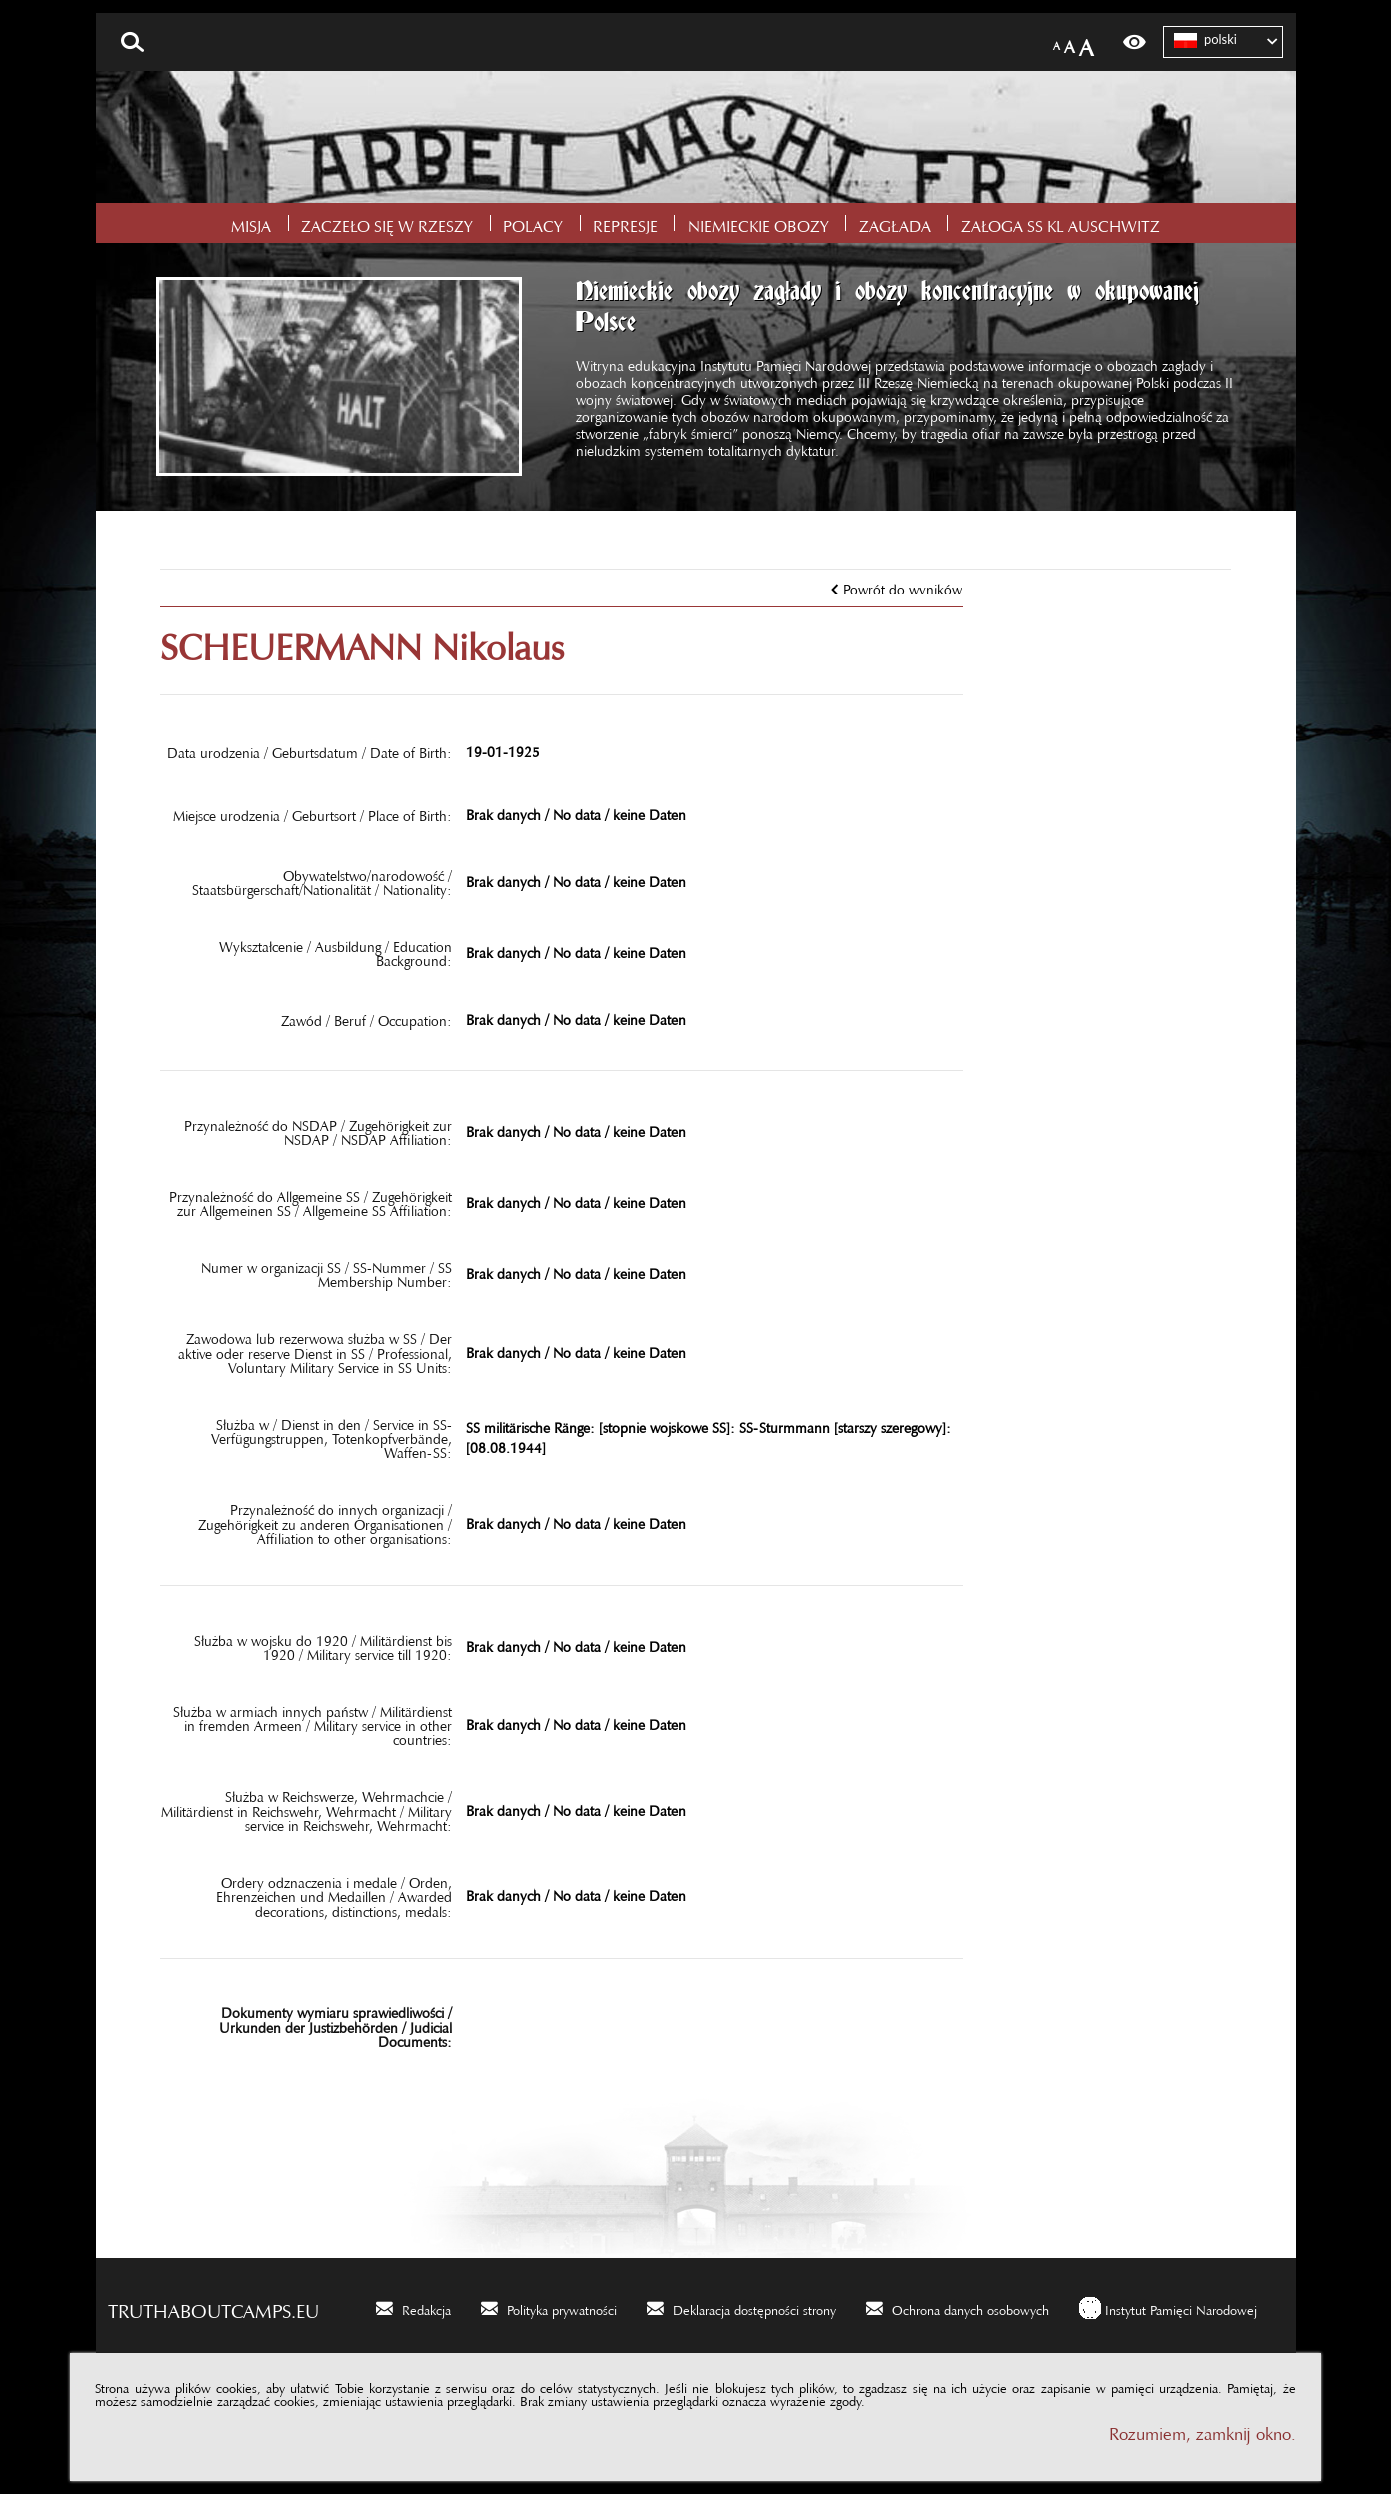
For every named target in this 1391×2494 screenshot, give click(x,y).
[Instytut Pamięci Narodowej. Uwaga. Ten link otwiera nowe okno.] (1168, 2307)
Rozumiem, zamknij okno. (1202, 2429)
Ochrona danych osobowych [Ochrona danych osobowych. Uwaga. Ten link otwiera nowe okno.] (970, 2307)
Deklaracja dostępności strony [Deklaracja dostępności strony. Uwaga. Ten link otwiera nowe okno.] (754, 2307)
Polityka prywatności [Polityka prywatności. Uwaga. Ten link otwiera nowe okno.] (562, 2307)
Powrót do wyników (902, 586)
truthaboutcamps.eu (213, 2306)
